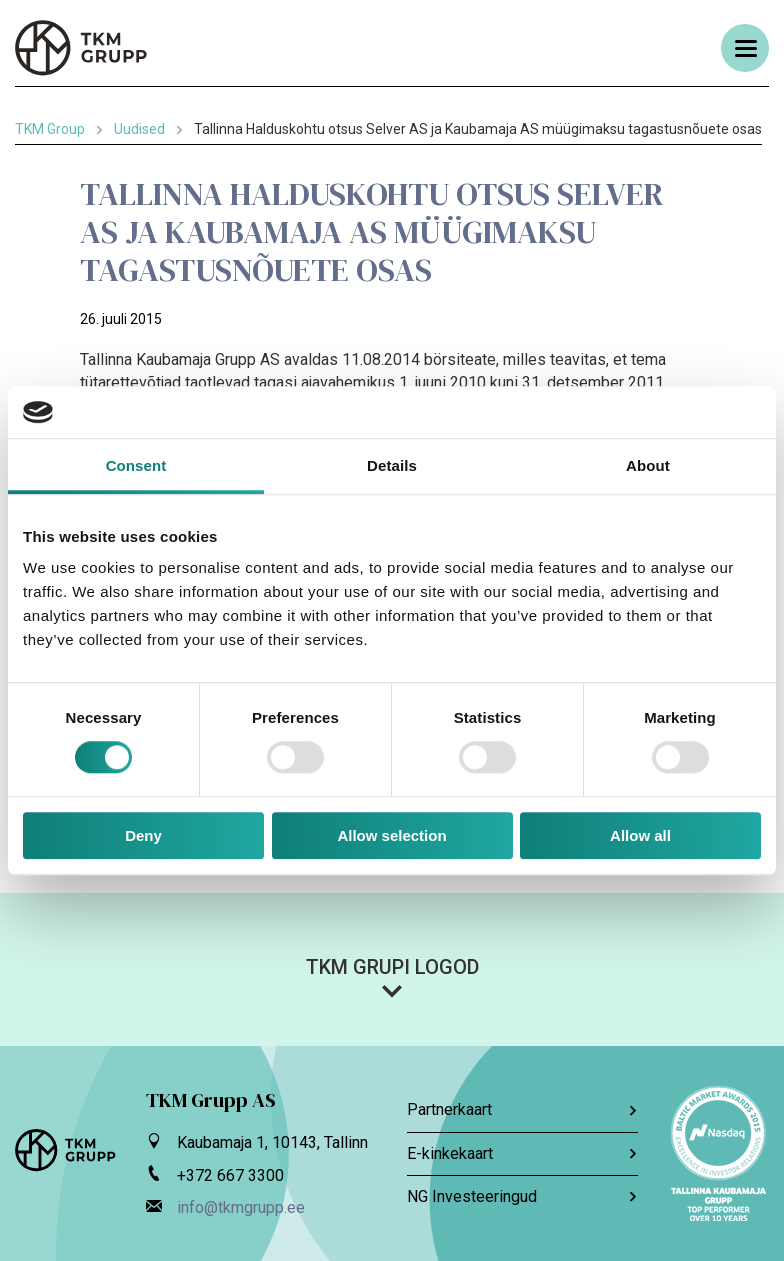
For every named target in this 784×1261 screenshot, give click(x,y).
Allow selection (391, 835)
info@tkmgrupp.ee (241, 1207)
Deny (143, 835)
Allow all (640, 835)
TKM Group (50, 129)
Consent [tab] (136, 465)
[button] (392, 977)
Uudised (139, 129)
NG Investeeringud (522, 1196)
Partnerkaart (522, 1109)
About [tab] (648, 465)
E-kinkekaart (522, 1153)
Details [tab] (392, 465)
